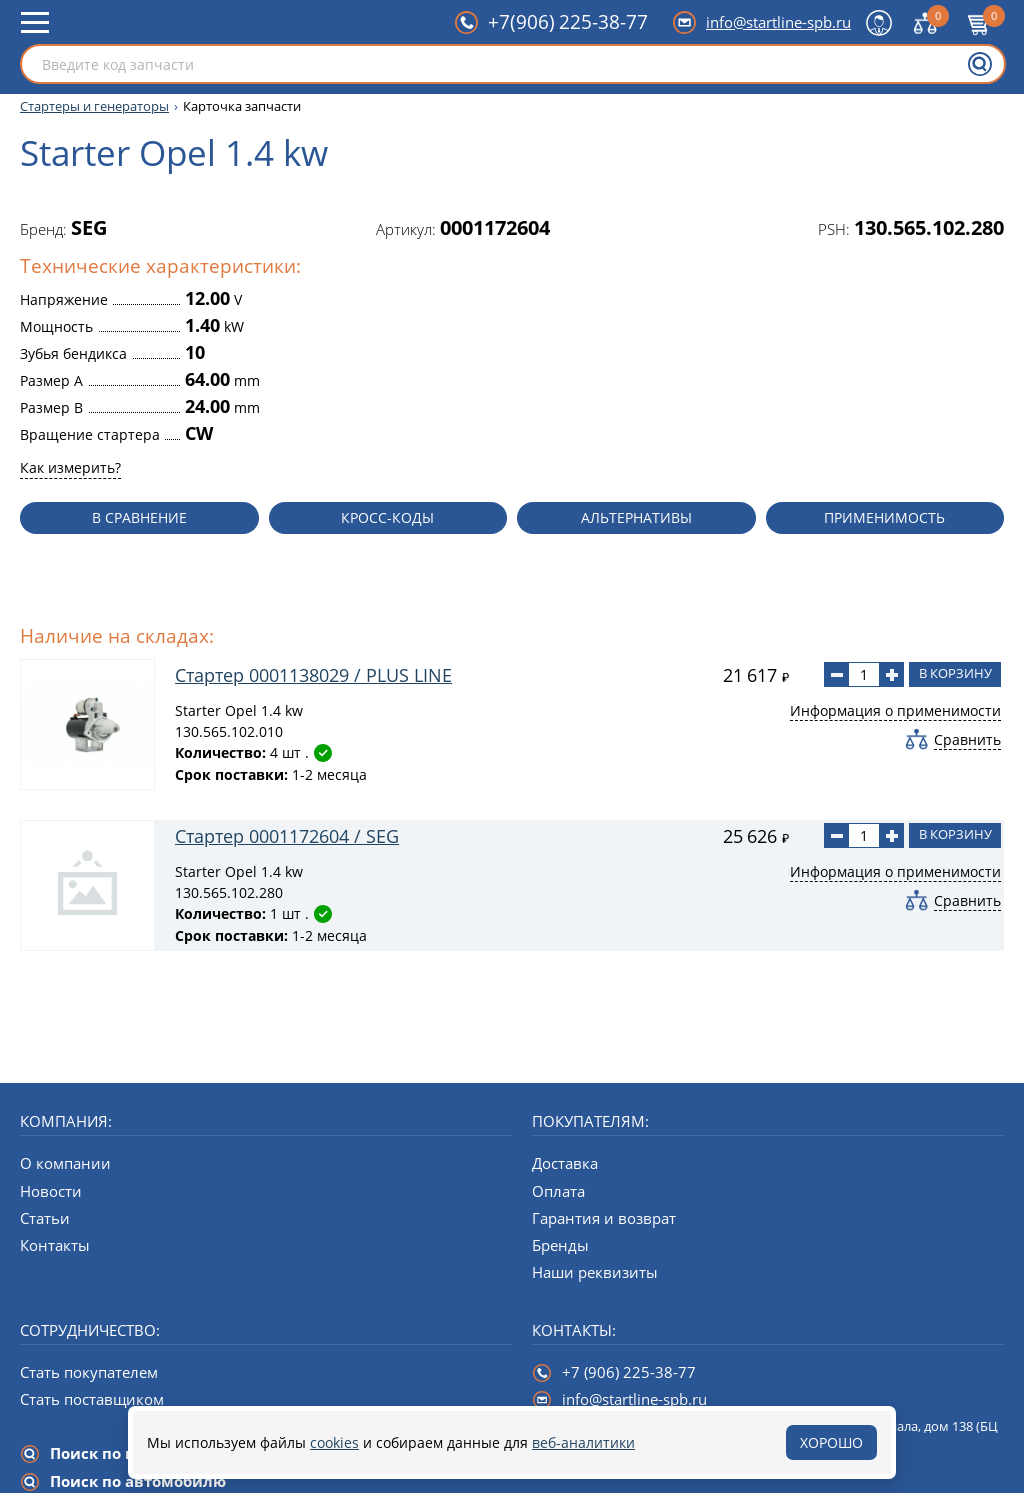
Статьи (45, 1218)
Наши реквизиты (595, 1272)
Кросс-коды (387, 517)
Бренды (560, 1245)
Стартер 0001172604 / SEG (287, 836)
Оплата (558, 1191)
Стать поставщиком (92, 1399)
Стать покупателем (89, 1372)
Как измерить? (70, 467)
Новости (51, 1191)
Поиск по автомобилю (138, 1481)
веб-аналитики (583, 1442)
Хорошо (831, 1442)
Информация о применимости (895, 710)
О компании (65, 1163)
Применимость (884, 517)
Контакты (55, 1245)
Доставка (565, 1163)
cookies (334, 1442)
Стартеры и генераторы (94, 106)
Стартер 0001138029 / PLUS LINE (313, 675)
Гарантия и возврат (604, 1218)
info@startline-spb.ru (778, 22)
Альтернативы (636, 517)
